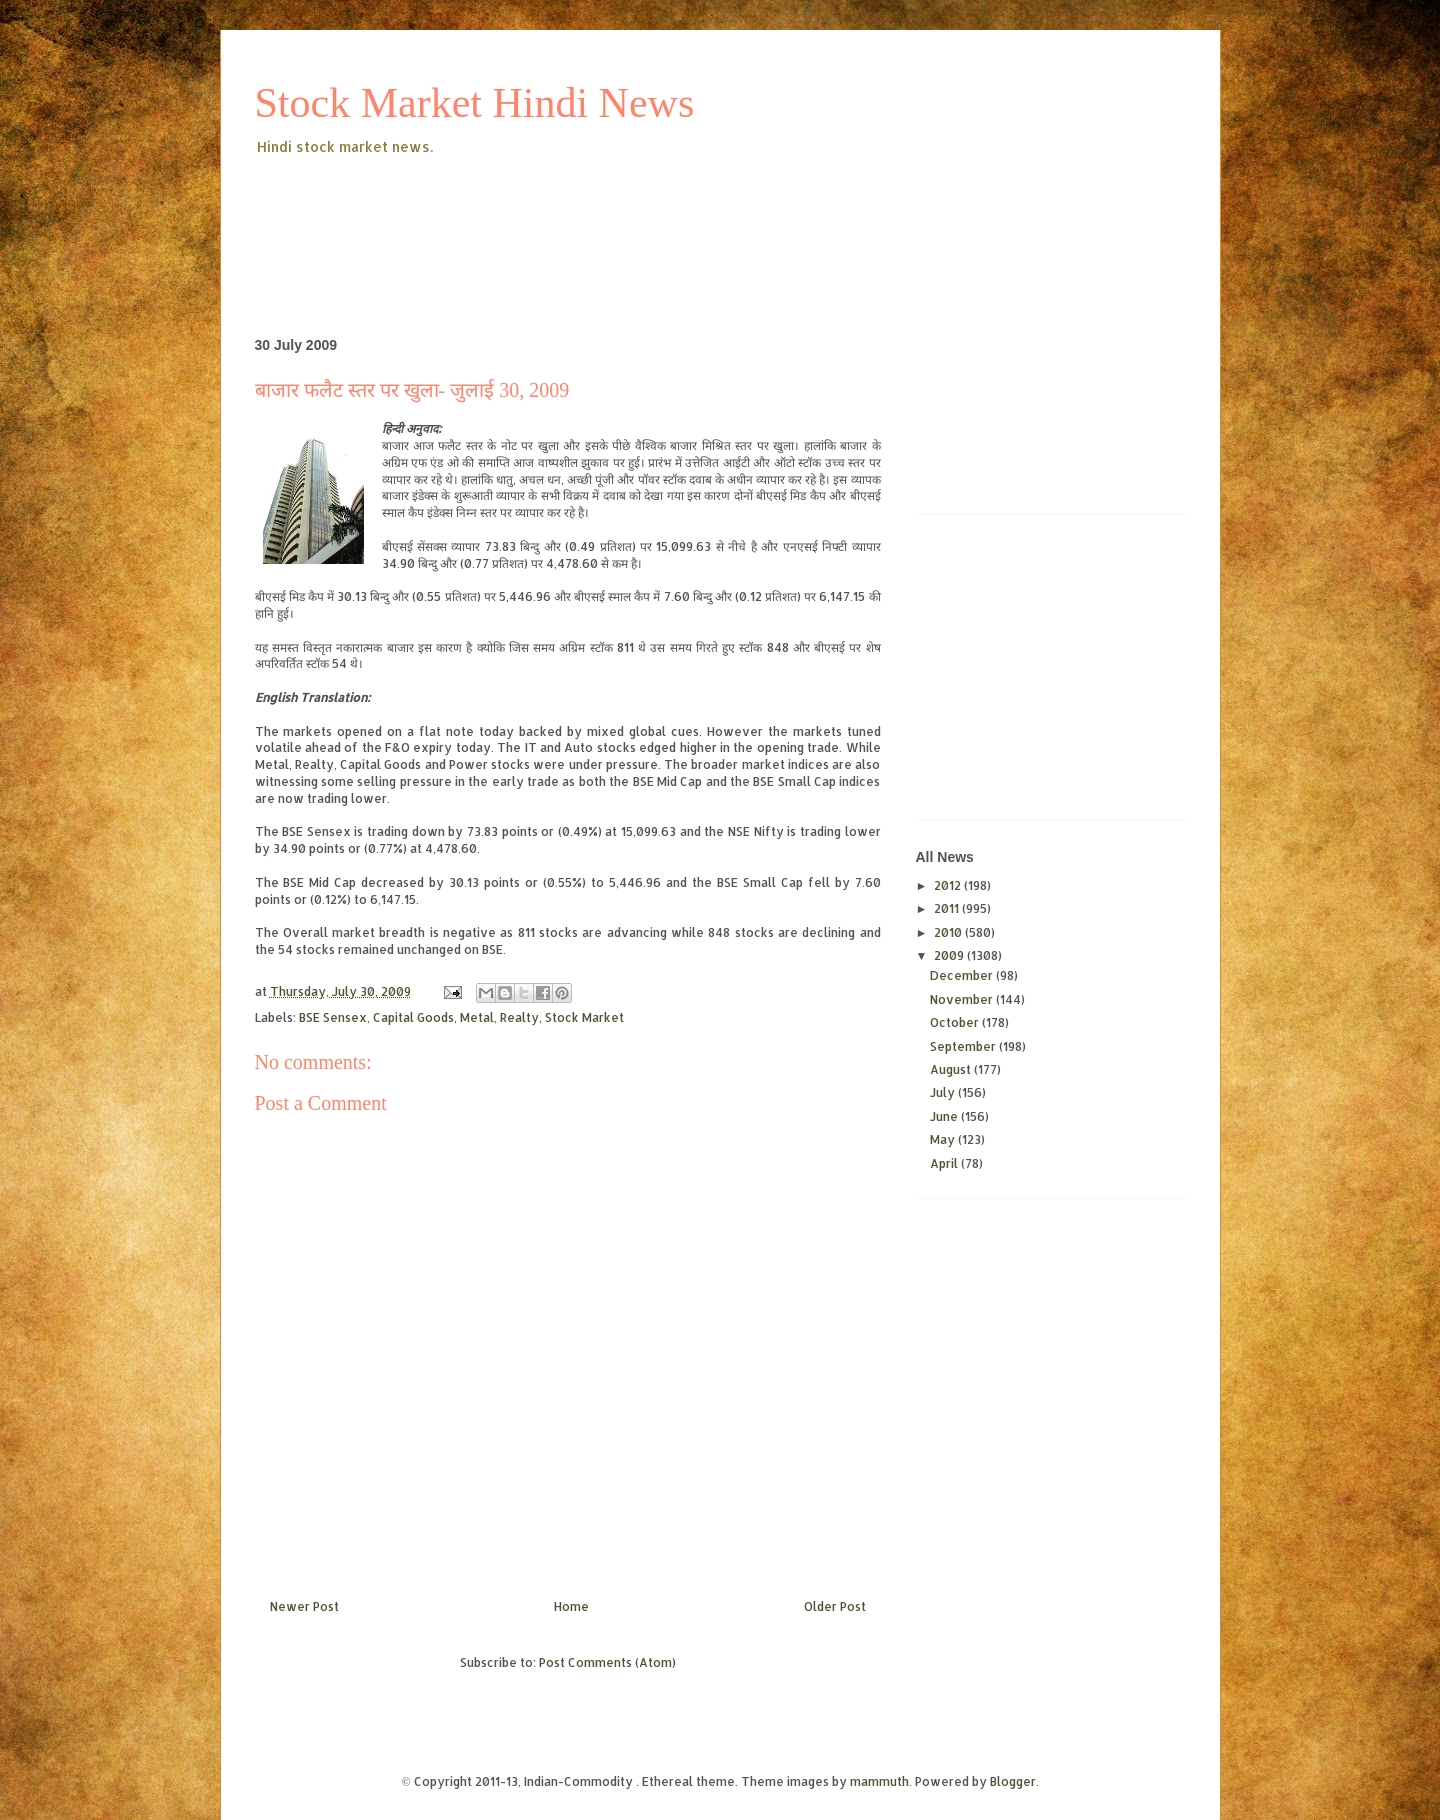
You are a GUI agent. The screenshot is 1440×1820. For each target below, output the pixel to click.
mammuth (879, 1781)
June (945, 1116)
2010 (949, 932)
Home (571, 1606)
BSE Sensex (333, 1017)
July (944, 1092)
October (956, 1022)
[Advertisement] (619, 214)
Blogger (1013, 1781)
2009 (950, 955)
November (963, 999)
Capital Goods (413, 1017)
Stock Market (584, 1017)
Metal (477, 1017)
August (952, 1069)
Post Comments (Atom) (607, 1662)
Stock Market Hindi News (475, 103)
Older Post (835, 1606)
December (963, 975)
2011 (948, 908)
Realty (519, 1017)
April (945, 1163)
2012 (949, 885)
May (944, 1139)
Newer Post (304, 1606)
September (964, 1046)
